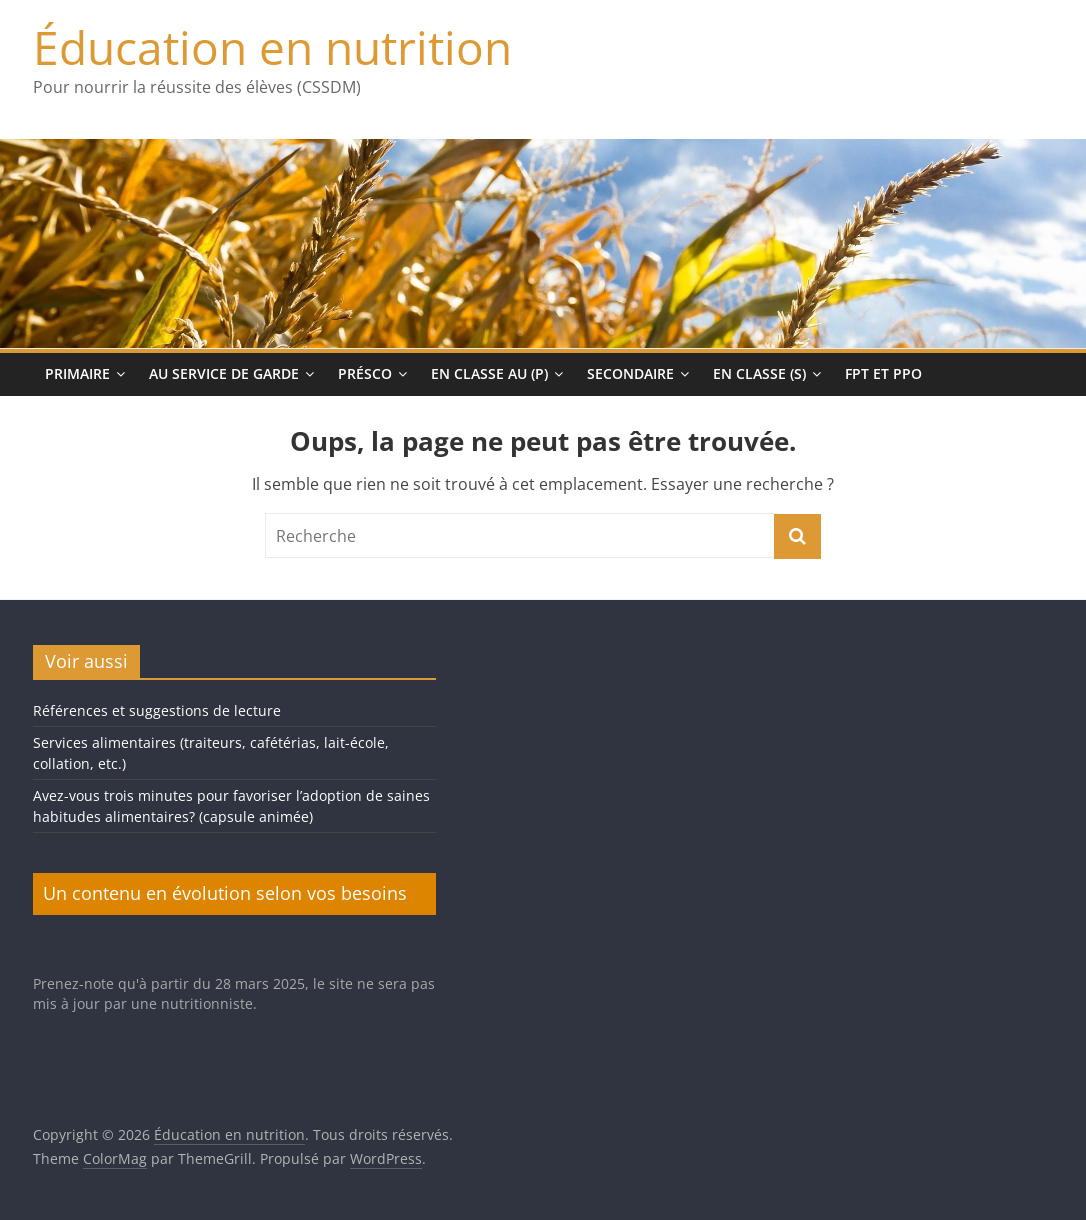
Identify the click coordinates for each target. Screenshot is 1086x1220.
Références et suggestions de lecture (157, 710)
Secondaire (630, 373)
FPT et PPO (883, 373)
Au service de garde (224, 373)
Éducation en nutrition (272, 47)
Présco (365, 373)
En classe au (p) (489, 373)
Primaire (77, 373)
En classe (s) (759, 373)
